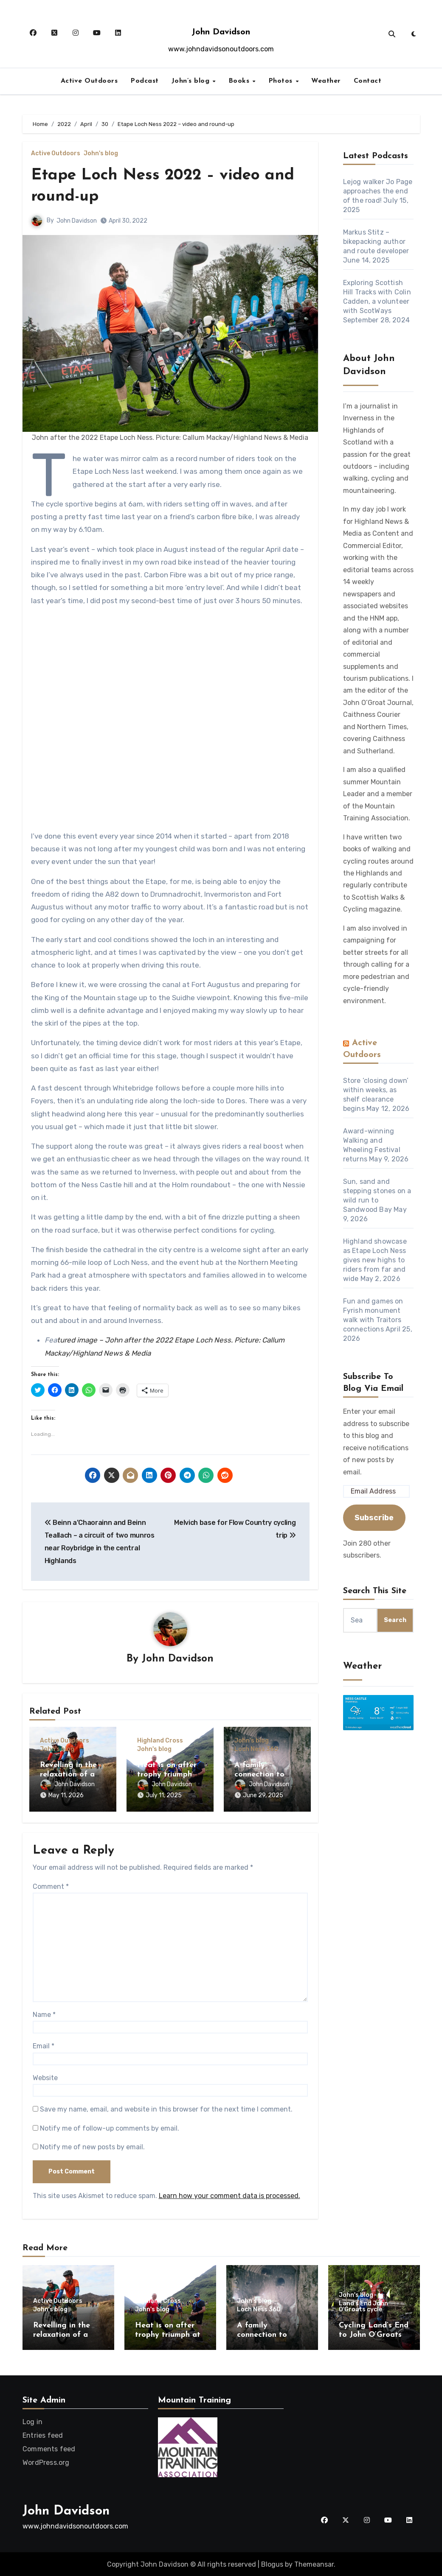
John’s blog (192, 81)
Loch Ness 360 (256, 1750)
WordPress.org (46, 2462)
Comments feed (49, 2448)
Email (43, 2045)
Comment (51, 1886)
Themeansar (314, 2563)
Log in (32, 2421)
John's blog (101, 154)
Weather (326, 81)
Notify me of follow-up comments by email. (109, 2127)
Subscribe (374, 1517)
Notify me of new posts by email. (92, 2146)
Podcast (144, 81)
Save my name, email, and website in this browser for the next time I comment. (166, 2108)
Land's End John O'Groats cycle (363, 2306)
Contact (368, 81)
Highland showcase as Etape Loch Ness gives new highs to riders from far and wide (375, 1260)
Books (240, 81)
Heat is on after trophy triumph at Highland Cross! (170, 1775)
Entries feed (43, 2435)
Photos (281, 81)
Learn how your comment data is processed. (229, 2195)
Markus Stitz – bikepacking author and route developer (376, 241)
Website (45, 2077)
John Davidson (220, 32)
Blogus (272, 2563)
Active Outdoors (89, 81)
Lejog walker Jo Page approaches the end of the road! (378, 191)
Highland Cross (160, 1741)
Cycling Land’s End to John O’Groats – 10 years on (373, 2334)
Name (44, 2014)
